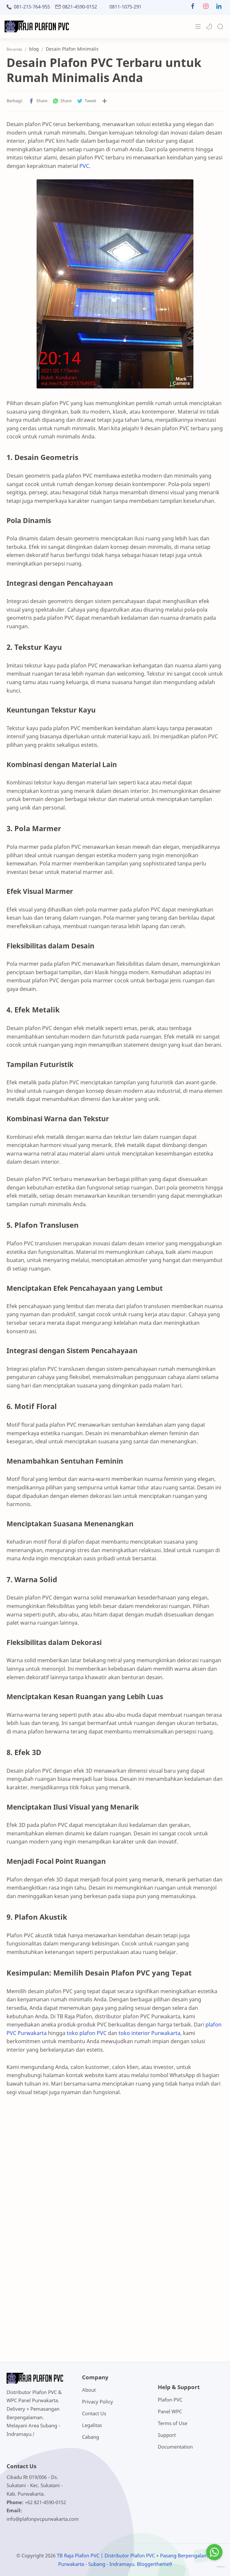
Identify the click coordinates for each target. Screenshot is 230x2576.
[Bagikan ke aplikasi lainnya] (104, 101)
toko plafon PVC (87, 2033)
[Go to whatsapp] (214, 2552)
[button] (192, 8)
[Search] (220, 26)
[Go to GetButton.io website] (214, 2567)
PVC (84, 166)
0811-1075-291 (125, 7)
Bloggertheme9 (154, 2564)
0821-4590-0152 (79, 7)
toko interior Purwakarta (149, 2033)
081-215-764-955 (32, 7)
